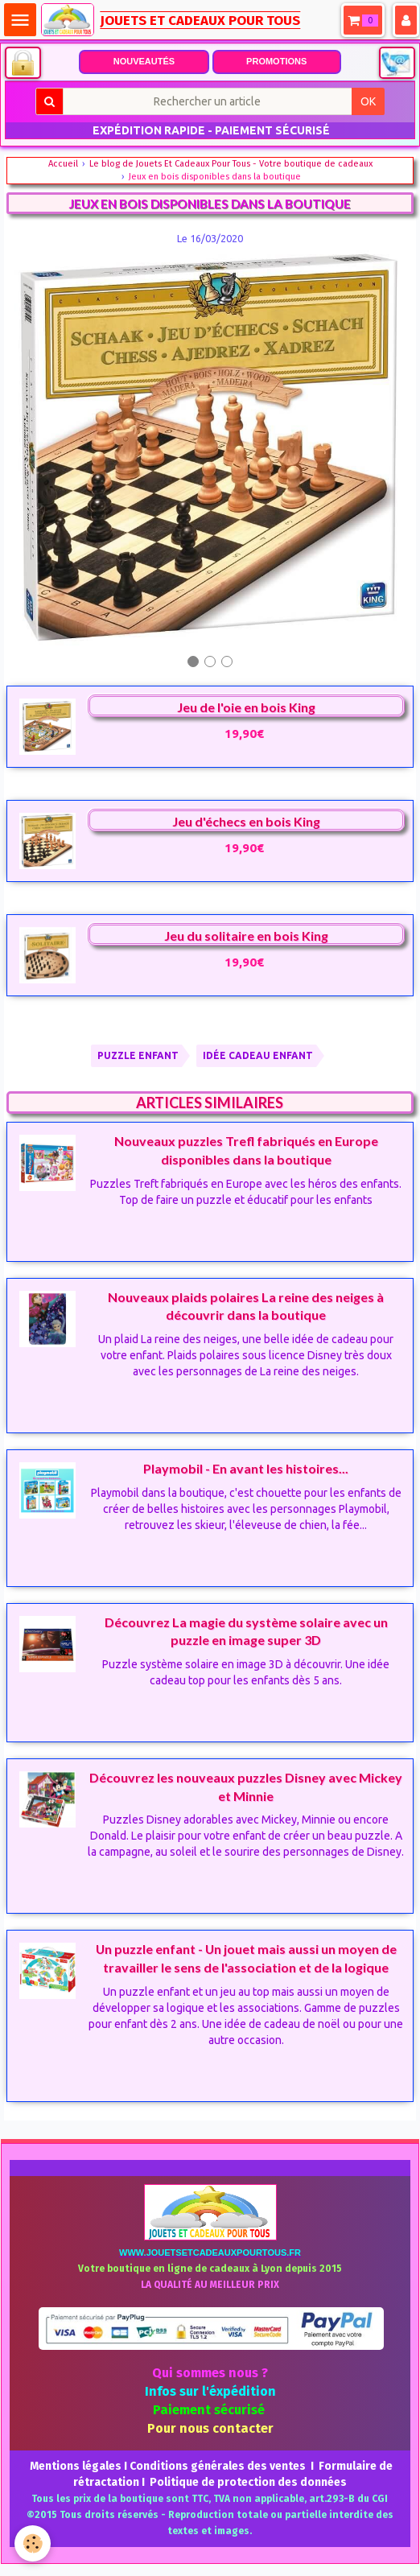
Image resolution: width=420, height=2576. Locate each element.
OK (368, 101)
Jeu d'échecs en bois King (246, 821)
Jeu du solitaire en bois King (246, 935)
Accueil (63, 164)
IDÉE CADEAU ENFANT (258, 1055)
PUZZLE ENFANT (138, 1055)
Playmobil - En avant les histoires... (245, 1468)
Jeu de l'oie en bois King (246, 707)
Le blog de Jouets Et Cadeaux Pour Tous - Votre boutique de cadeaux (231, 164)
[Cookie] (32, 2543)
